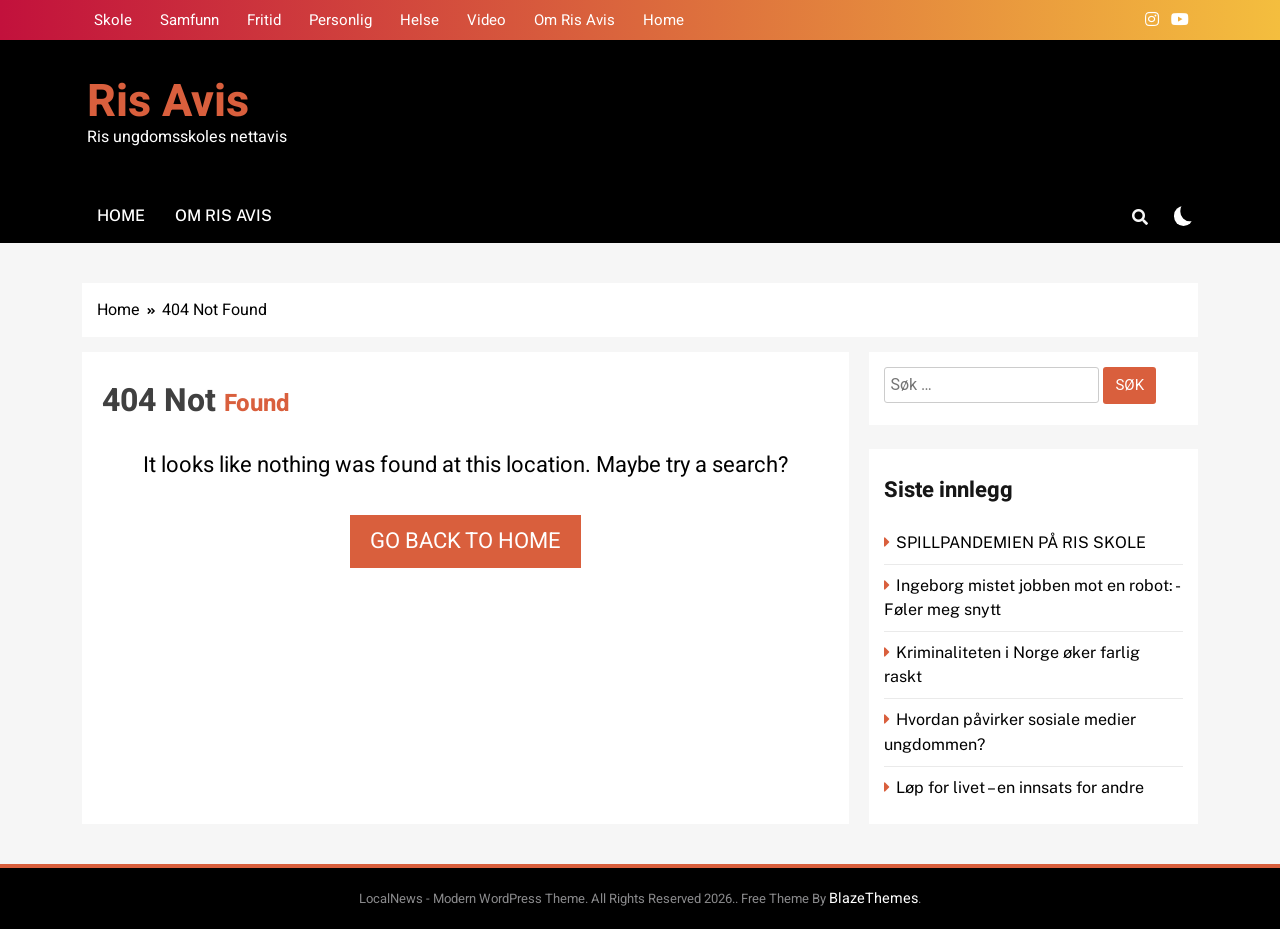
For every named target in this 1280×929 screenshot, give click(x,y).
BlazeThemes (873, 898)
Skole (113, 20)
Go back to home (465, 541)
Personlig (340, 20)
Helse (419, 20)
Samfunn (189, 20)
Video (486, 20)
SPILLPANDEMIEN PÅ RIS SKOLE (1023, 542)
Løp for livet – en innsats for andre (1020, 787)
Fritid (264, 20)
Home (663, 20)
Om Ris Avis (574, 20)
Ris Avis (168, 102)
